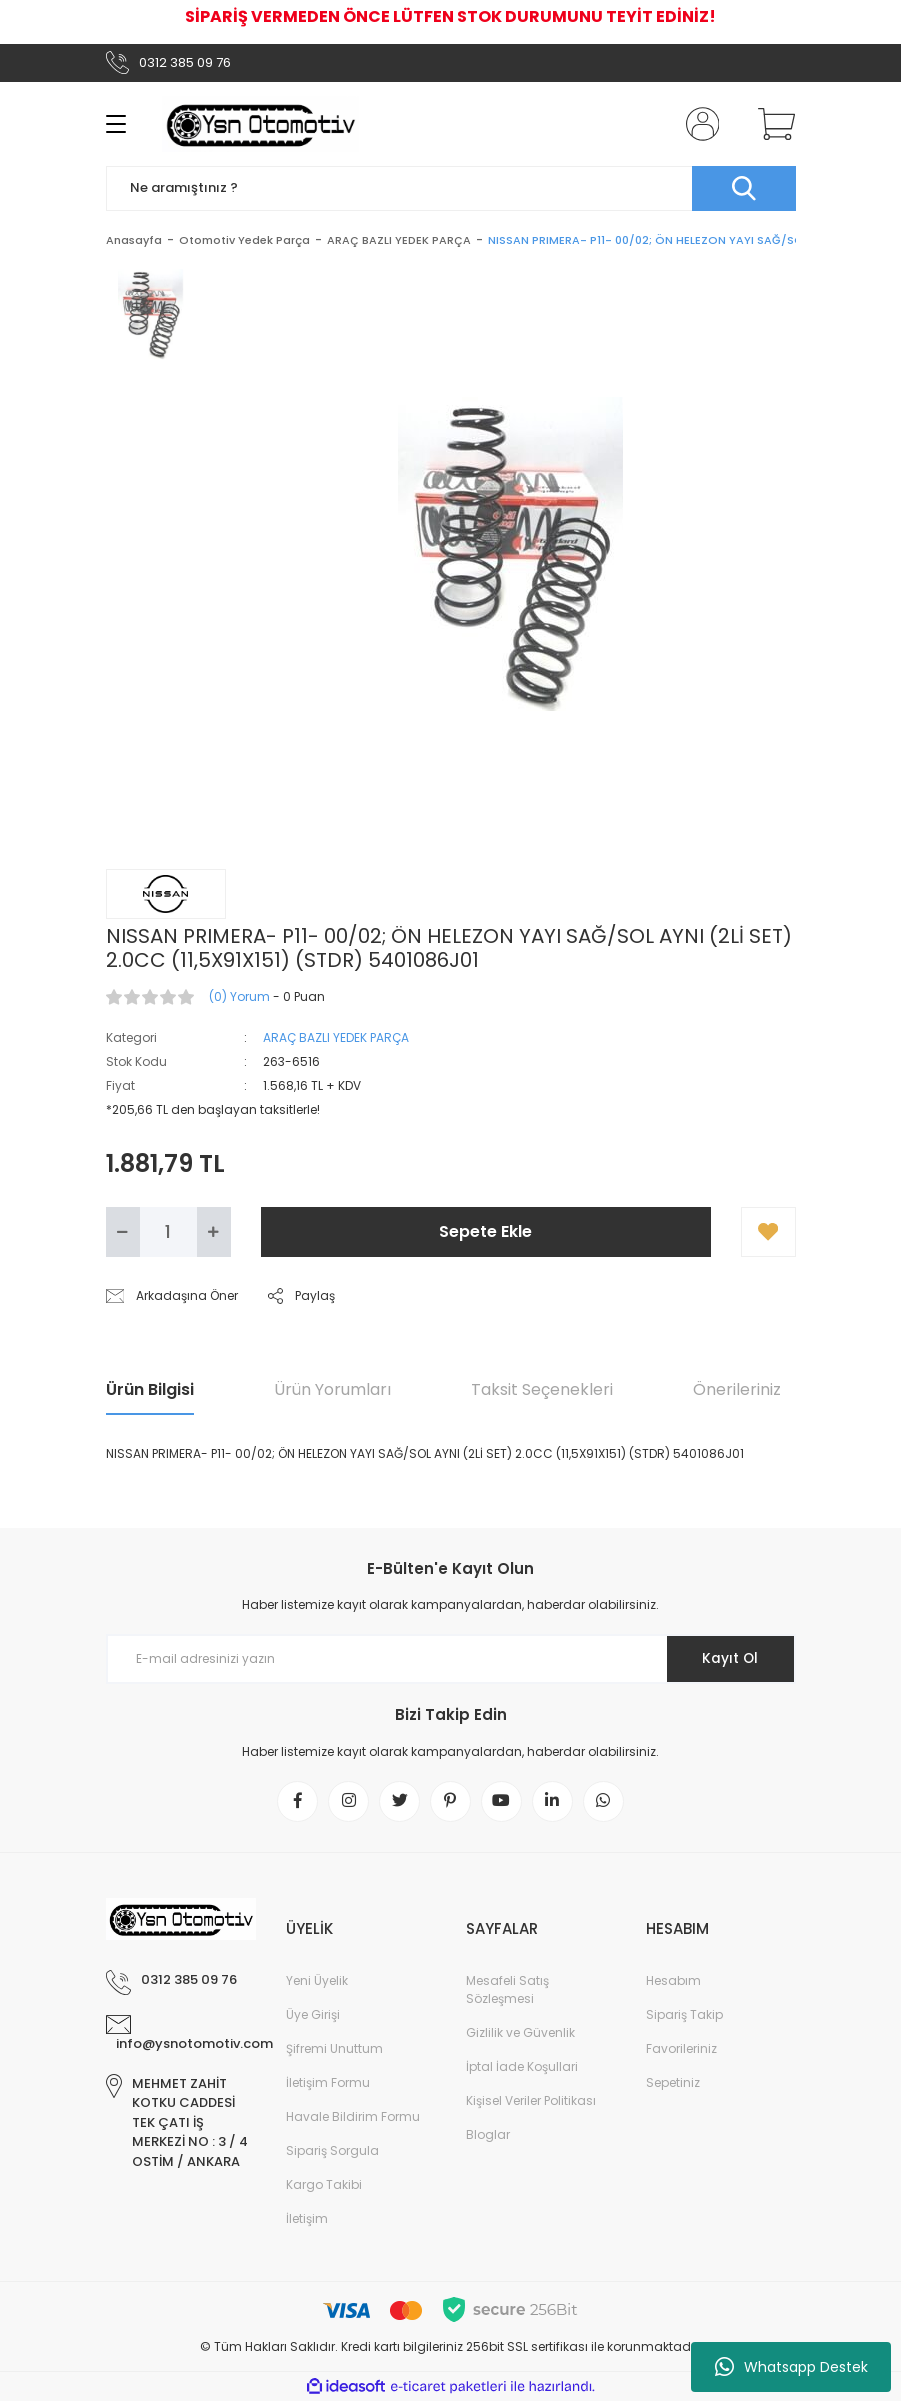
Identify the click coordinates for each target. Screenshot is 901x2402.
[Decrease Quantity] (123, 1232)
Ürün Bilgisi (150, 1389)
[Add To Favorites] (768, 1232)
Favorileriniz (681, 2049)
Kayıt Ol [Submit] (728, 1659)
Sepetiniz (673, 2083)
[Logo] (261, 124)
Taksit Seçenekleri (542, 1389)
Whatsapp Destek (791, 2367)
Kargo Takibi (324, 2185)
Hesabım (673, 1981)
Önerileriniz (737, 1389)
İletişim (307, 2219)
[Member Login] (698, 124)
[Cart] (772, 124)
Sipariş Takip (684, 2015)
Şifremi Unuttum (334, 2049)
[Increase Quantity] (214, 1232)
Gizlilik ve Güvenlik (520, 2033)
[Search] (451, 188)
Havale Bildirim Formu (353, 2117)
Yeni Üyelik (317, 1981)
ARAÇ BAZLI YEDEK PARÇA (336, 1037)
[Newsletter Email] (451, 1659)
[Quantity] (168, 1232)
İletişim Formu (328, 2083)
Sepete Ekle (485, 1231)
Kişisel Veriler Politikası (531, 2101)
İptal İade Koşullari (522, 2067)
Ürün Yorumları (332, 1389)
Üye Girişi (313, 2015)
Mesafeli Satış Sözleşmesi (507, 1990)
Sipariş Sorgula (332, 2151)
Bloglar (488, 2135)
